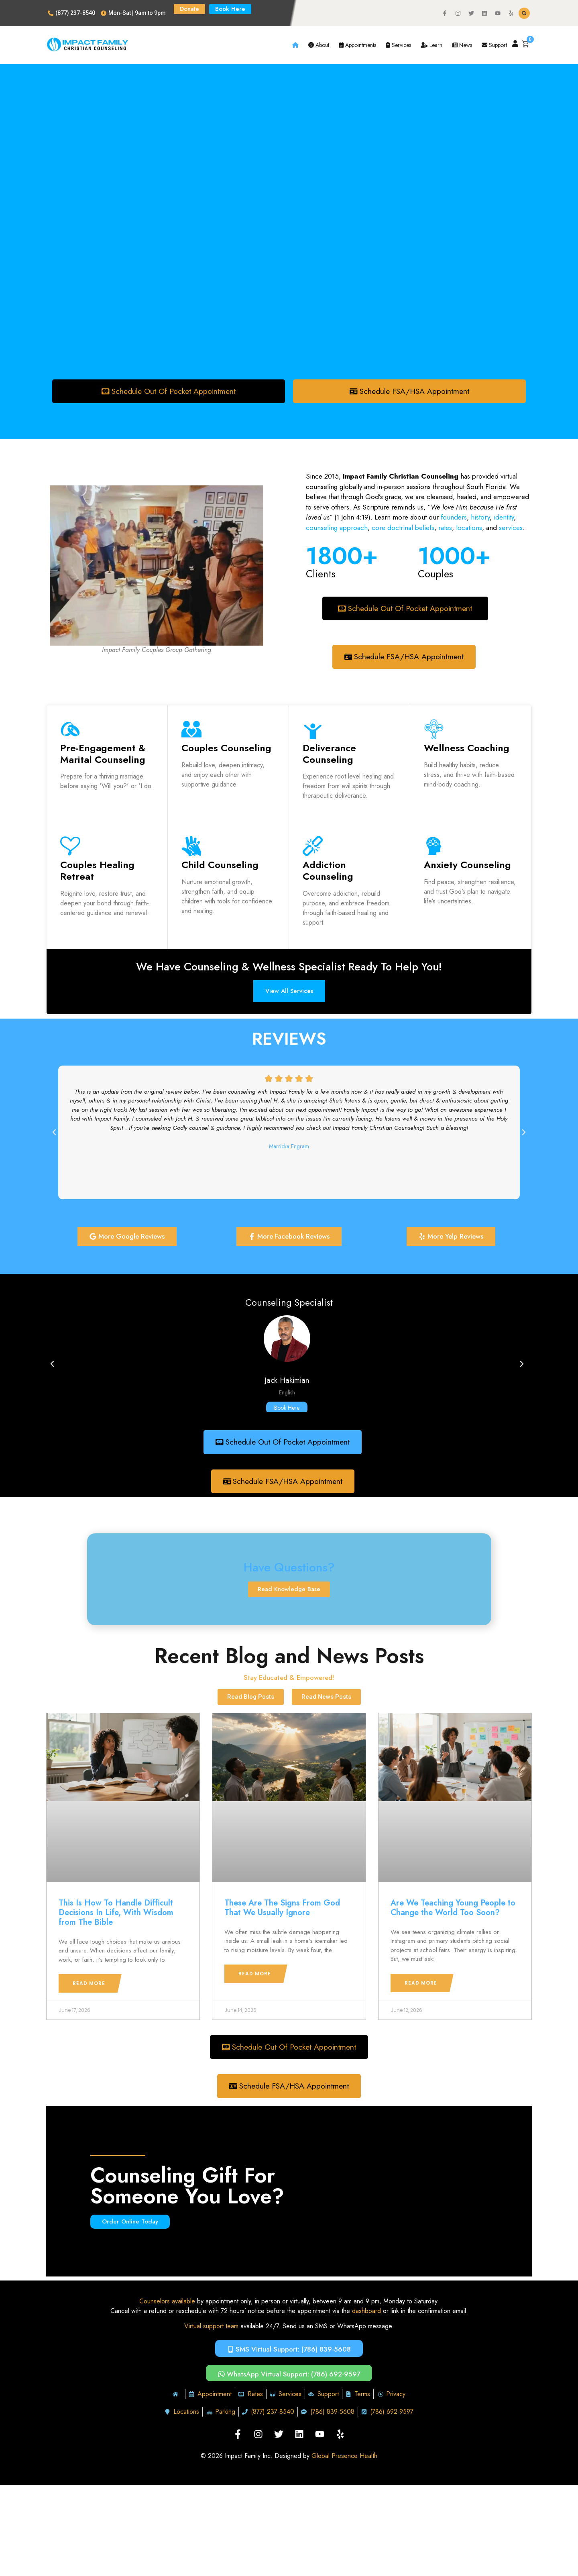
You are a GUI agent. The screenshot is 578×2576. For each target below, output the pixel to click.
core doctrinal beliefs (403, 527)
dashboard (366, 2312)
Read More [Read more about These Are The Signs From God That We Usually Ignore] (254, 1974)
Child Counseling (219, 865)
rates (445, 527)
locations (469, 527)
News (462, 45)
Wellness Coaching (466, 748)
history (480, 517)
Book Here (287, 1408)
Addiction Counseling (328, 871)
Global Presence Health (344, 2457)
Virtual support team (211, 2327)
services (511, 527)
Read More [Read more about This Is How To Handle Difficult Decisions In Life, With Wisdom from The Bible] (89, 1984)
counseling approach (337, 527)
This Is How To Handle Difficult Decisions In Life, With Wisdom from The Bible (116, 1913)
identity (503, 517)
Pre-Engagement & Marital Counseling (102, 754)
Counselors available (167, 2302)
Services (398, 45)
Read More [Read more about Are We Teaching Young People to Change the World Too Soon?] (421, 1984)
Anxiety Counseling (467, 865)
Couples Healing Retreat (97, 871)
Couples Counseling (226, 748)
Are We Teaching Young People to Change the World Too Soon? (453, 1909)
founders (454, 517)
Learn (431, 45)
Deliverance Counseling (329, 754)
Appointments (357, 45)
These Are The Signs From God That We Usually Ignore (282, 1909)
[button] (524, 13)
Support (494, 45)
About (318, 45)
